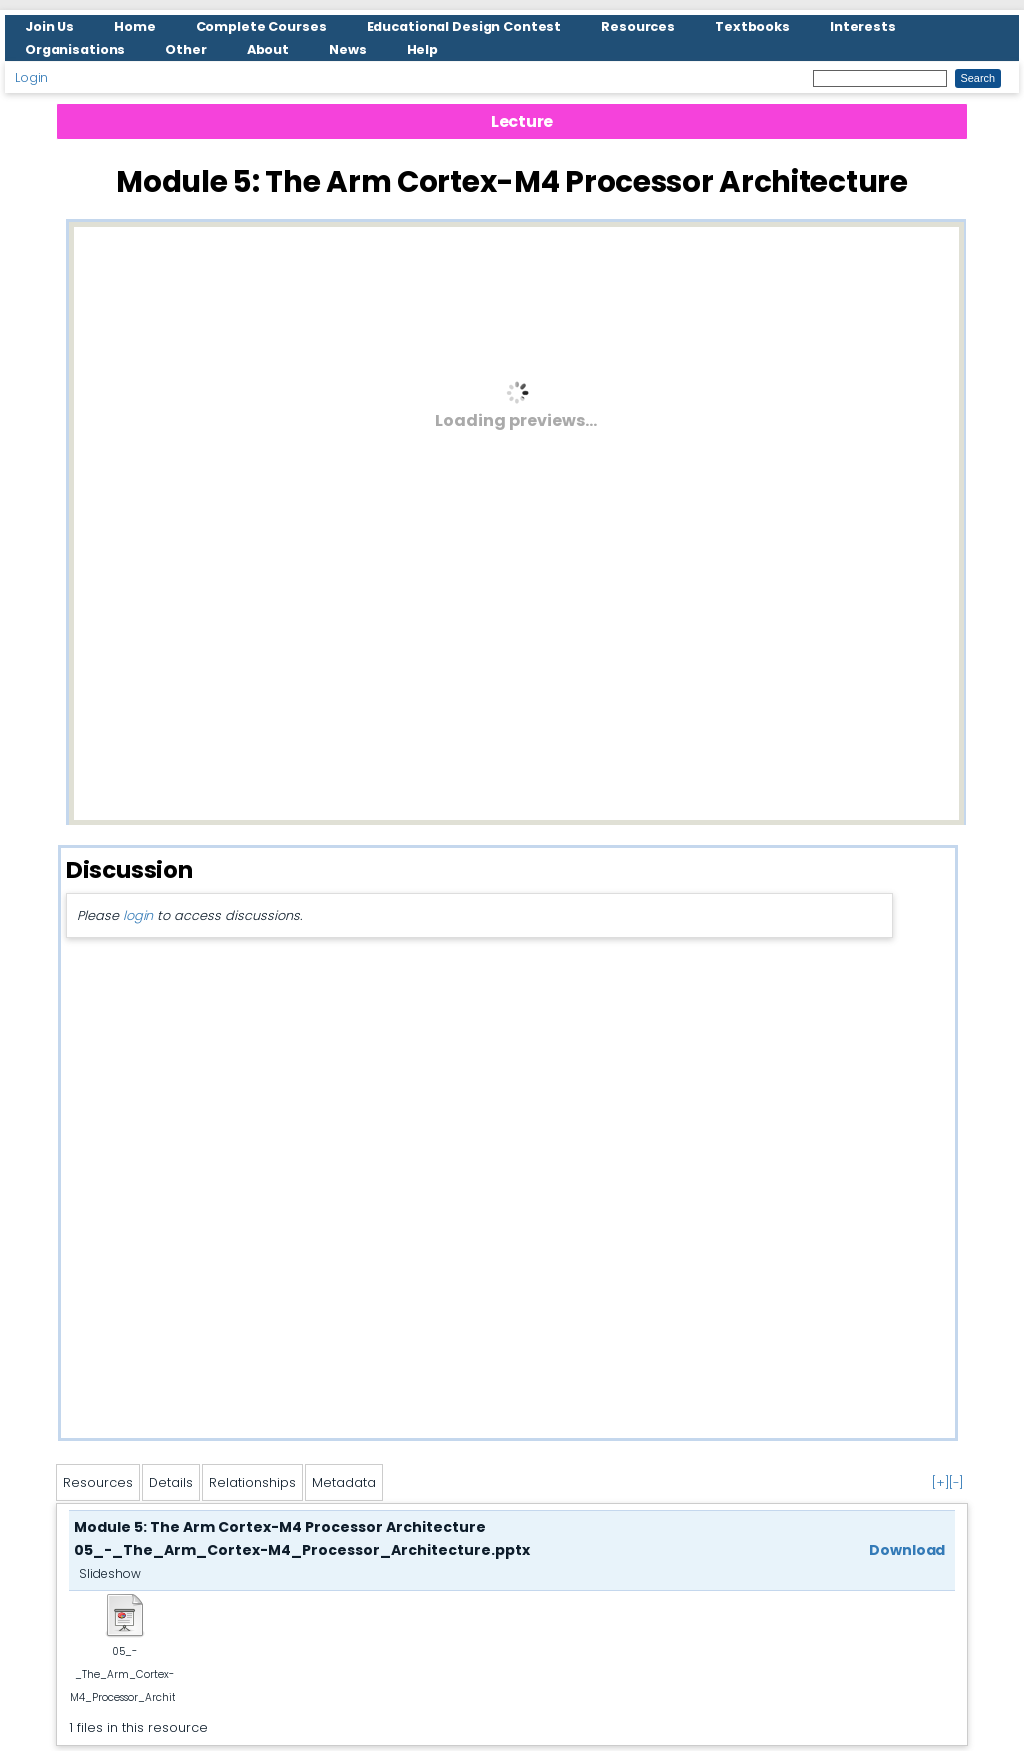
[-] (956, 1482)
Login (31, 77)
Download (907, 1550)
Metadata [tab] (344, 1482)
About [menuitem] (268, 49)
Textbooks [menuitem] (752, 26)
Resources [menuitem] (638, 26)
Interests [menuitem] (863, 26)
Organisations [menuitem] (75, 49)
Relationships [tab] (252, 1482)
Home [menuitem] (135, 26)
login (138, 915)
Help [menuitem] (423, 49)
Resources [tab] (98, 1482)
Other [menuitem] (185, 49)
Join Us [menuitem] (49, 26)
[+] (940, 1482)
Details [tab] (171, 1482)
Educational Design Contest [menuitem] (464, 26)
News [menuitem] (348, 49)
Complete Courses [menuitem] (261, 26)
